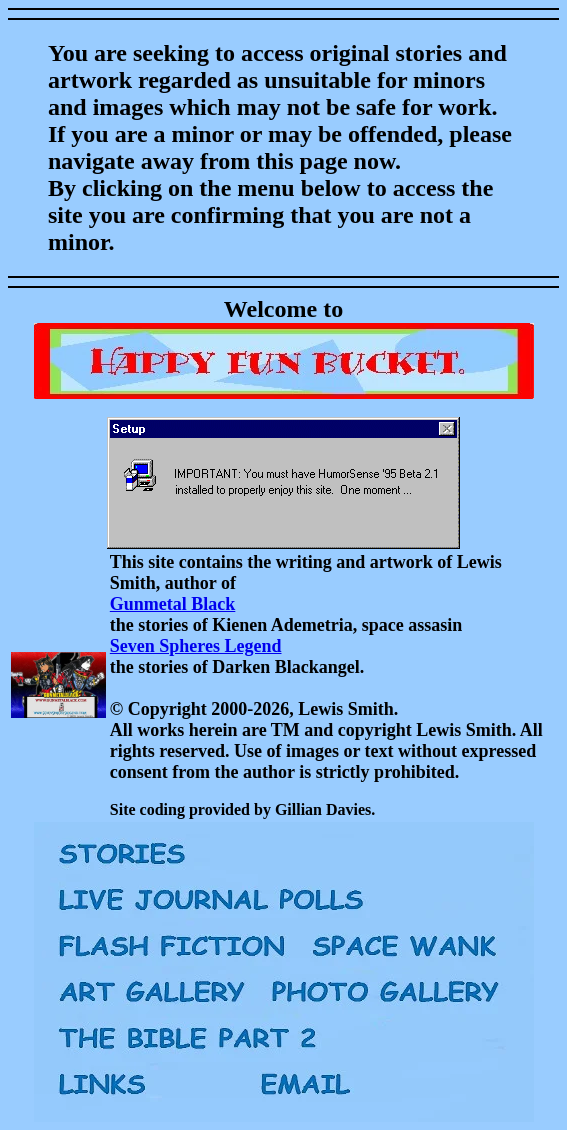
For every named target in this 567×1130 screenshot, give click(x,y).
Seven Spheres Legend (196, 646)
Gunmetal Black (173, 604)
